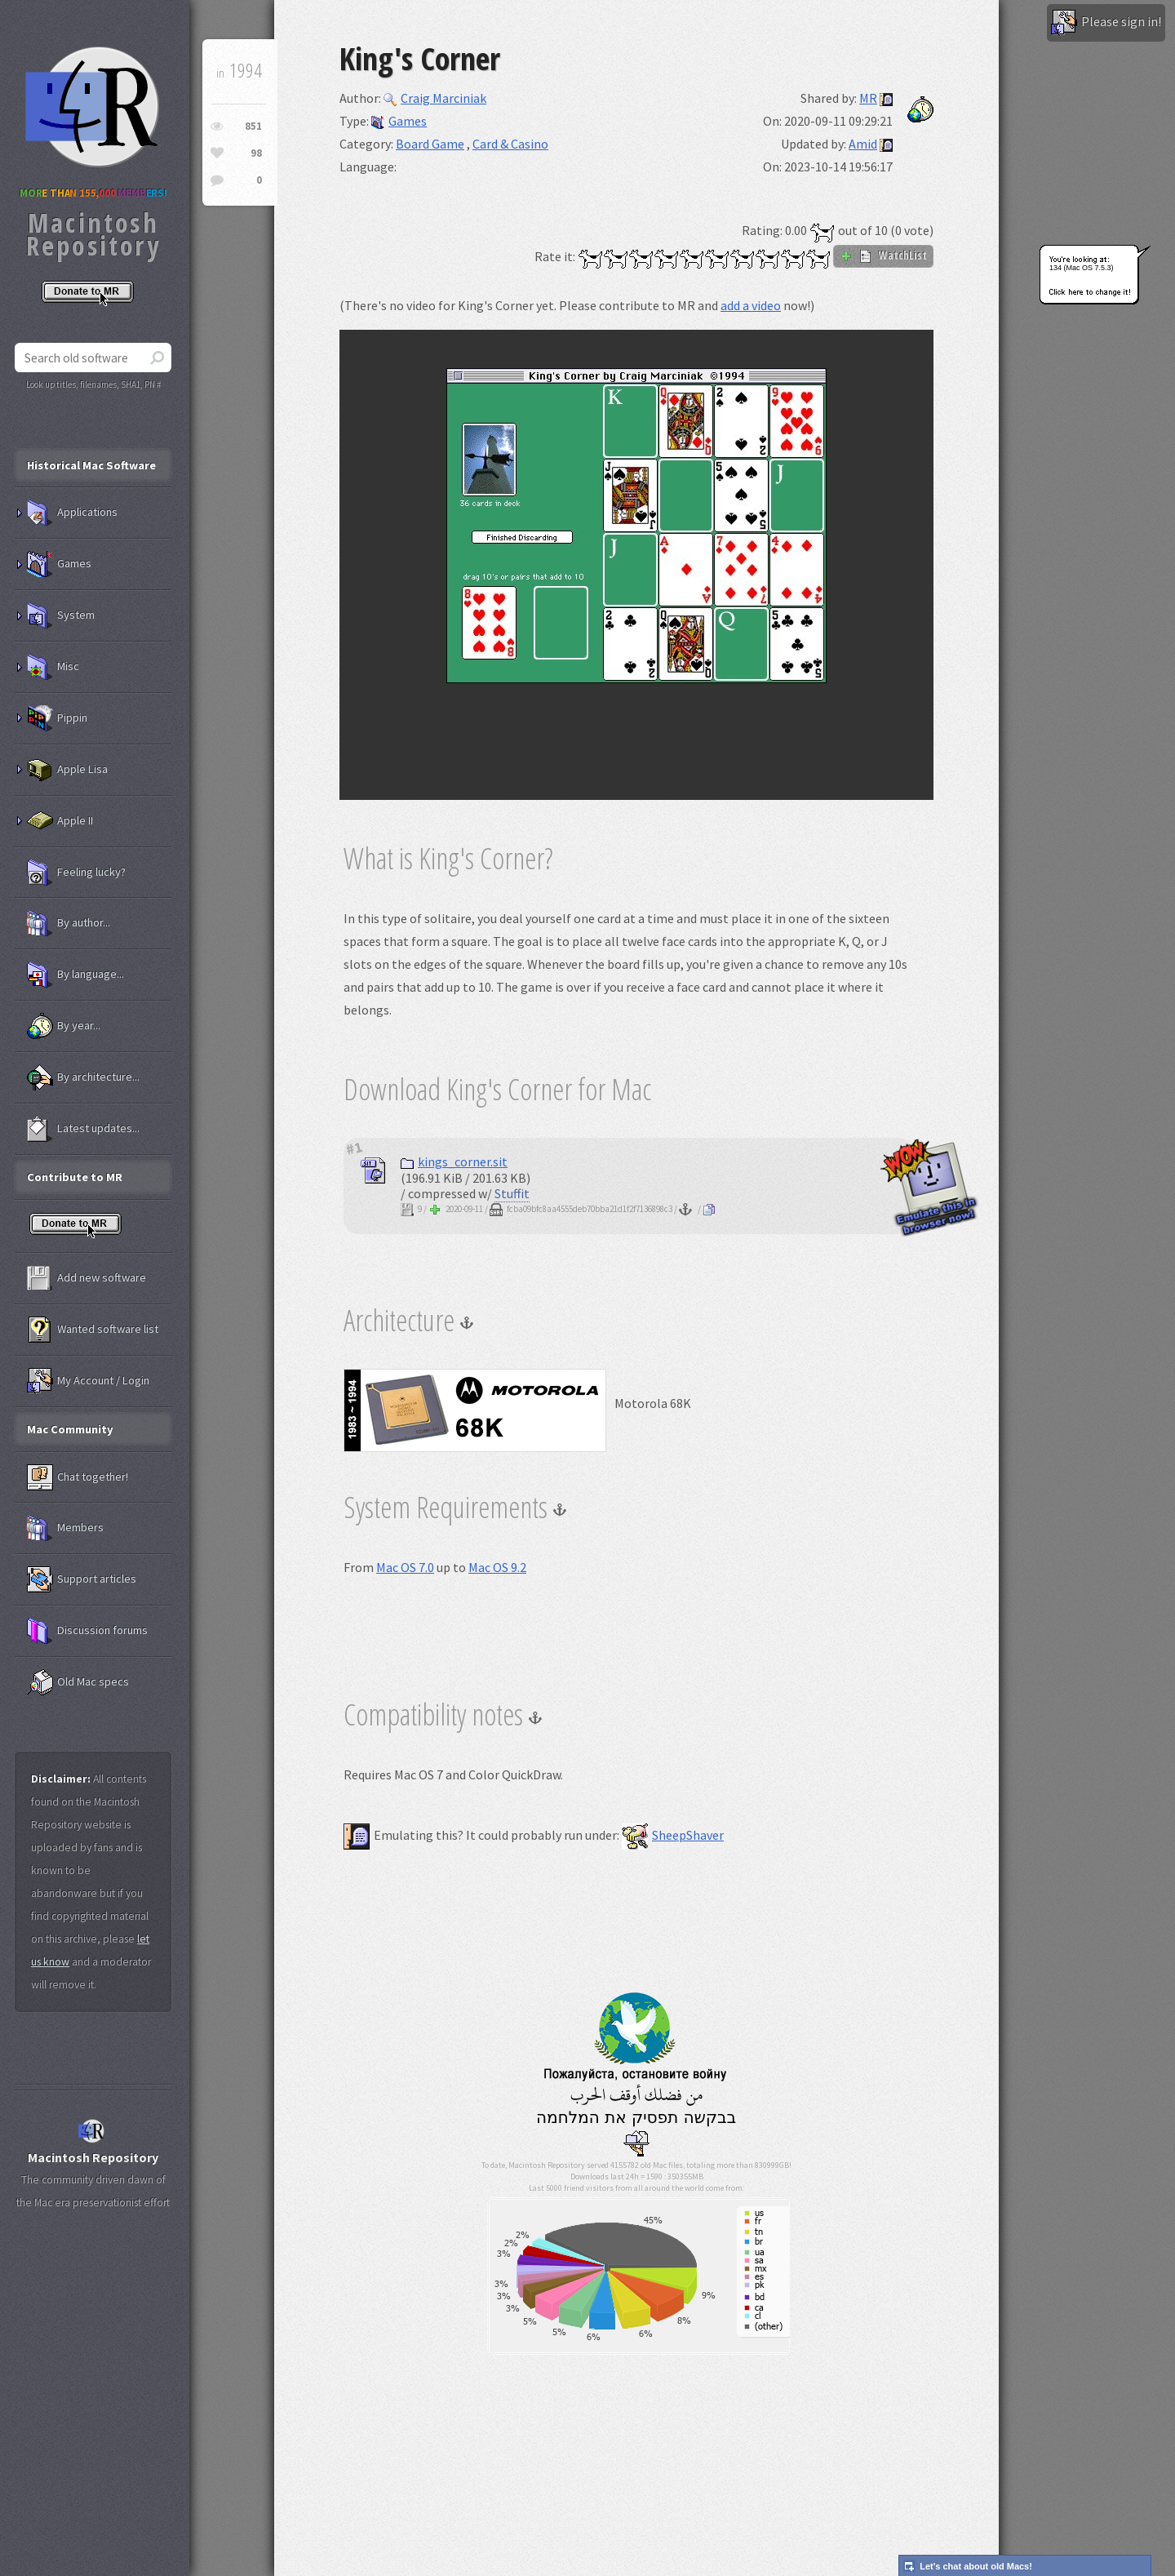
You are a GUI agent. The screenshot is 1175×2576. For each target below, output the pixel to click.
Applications (72, 513)
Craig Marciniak (435, 98)
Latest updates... (83, 1129)
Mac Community (70, 1429)
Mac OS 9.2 (497, 1567)
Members (65, 1528)
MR (868, 98)
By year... (63, 1026)
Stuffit (512, 1193)
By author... (68, 923)
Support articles (81, 1579)
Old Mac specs (78, 1682)
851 (253, 126)
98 (256, 153)
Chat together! (77, 1477)
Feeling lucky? (76, 872)
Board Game (430, 143)
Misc (53, 667)
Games (399, 121)
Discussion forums (87, 1631)
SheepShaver (673, 1835)
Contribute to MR (74, 1177)
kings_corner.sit (454, 1161)
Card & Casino (510, 143)
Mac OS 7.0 (405, 1567)
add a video (751, 305)
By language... (75, 975)
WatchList (883, 255)
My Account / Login (88, 1381)
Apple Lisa (67, 770)
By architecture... (83, 1077)
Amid (863, 143)
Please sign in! (1106, 23)
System (61, 615)
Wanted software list (92, 1330)
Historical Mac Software (91, 465)
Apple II (60, 821)
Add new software (86, 1278)
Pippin (57, 718)
